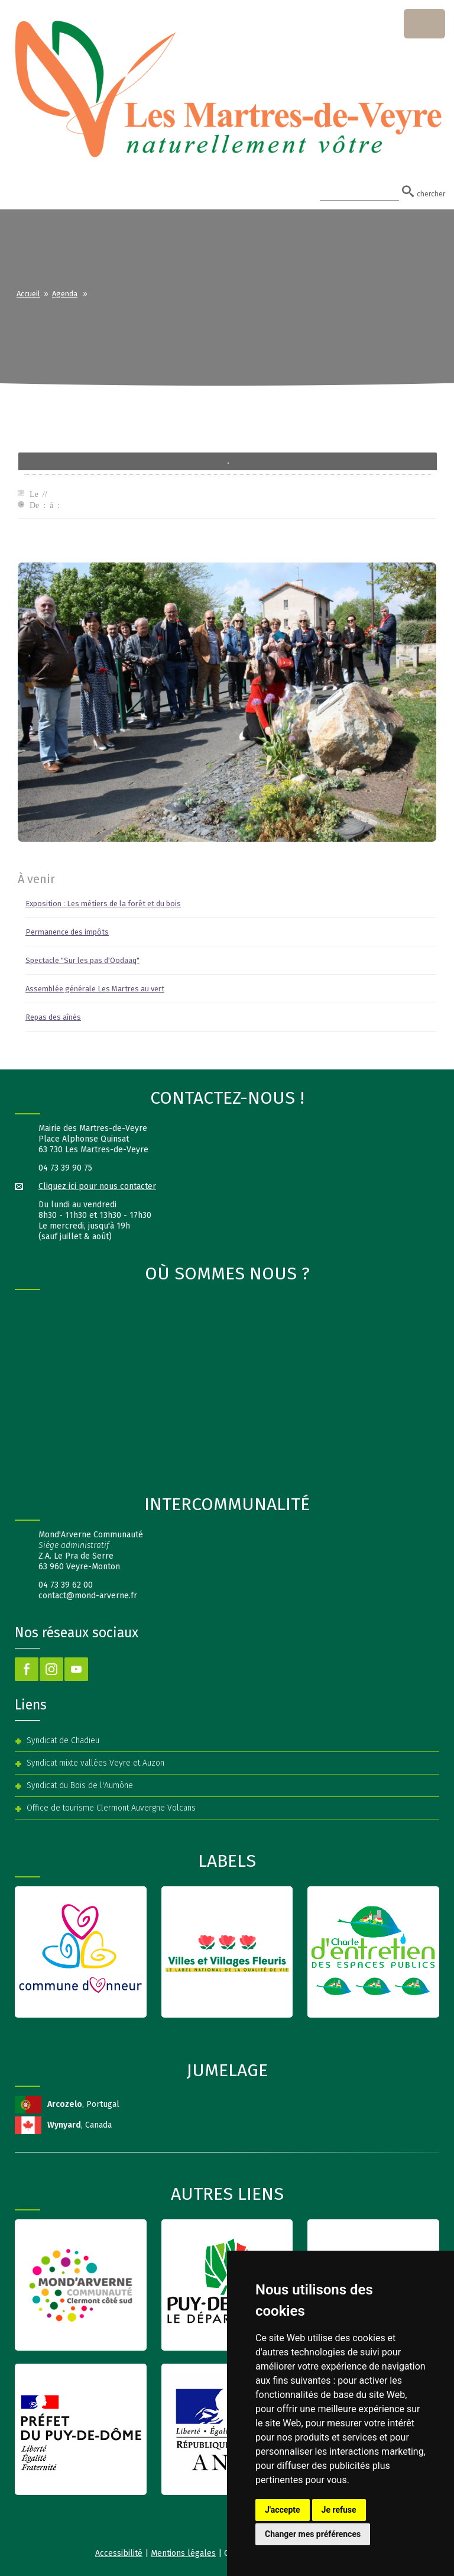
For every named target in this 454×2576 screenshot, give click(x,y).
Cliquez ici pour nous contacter (97, 1186)
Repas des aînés (53, 1017)
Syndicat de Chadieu (63, 1740)
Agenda (64, 293)
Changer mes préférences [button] (313, 2534)
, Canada (79, 2125)
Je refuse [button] (339, 2509)
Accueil (28, 293)
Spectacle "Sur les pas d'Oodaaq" (82, 960)
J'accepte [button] (282, 2509)
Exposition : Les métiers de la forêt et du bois (103, 903)
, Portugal (83, 2104)
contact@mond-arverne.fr (87, 1596)
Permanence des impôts (67, 931)
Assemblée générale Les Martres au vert (94, 988)
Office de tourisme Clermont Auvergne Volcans (111, 1808)
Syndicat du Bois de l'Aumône (80, 1785)
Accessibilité (118, 2553)
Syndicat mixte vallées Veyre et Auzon (95, 1763)
